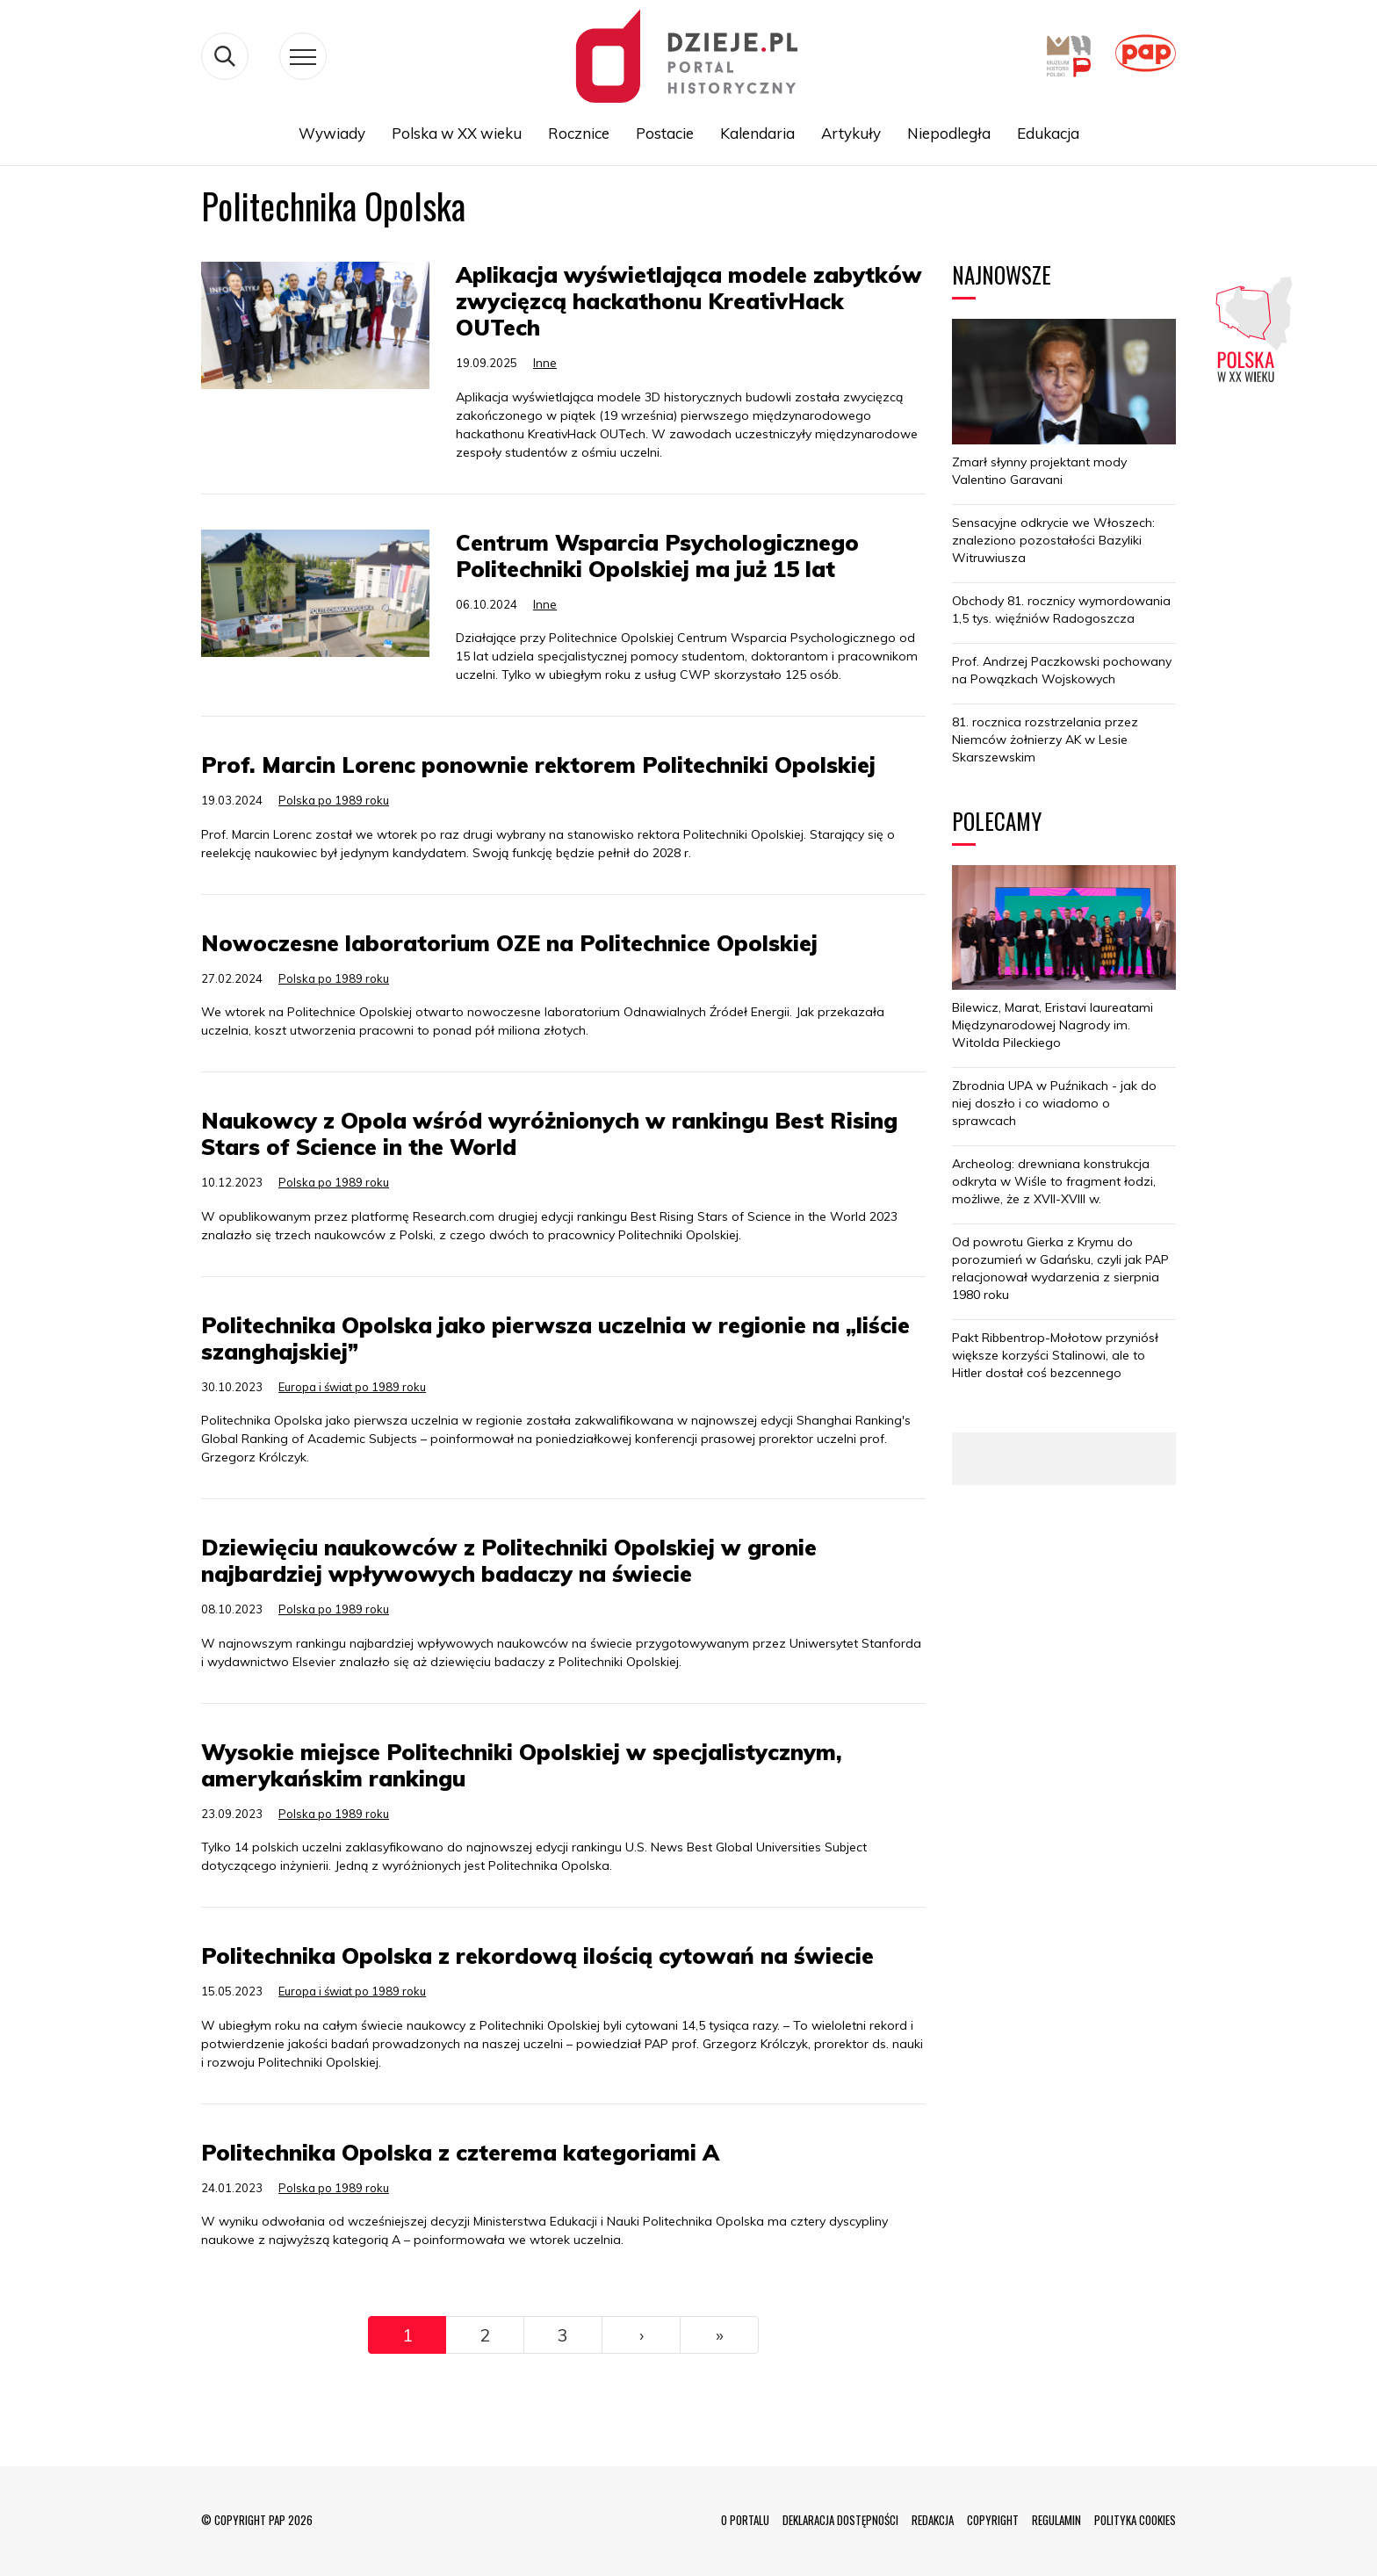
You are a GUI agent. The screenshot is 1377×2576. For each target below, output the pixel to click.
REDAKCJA (933, 2520)
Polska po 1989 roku (333, 800)
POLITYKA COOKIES (1135, 2520)
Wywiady (332, 133)
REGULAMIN (1056, 2520)
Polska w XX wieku (457, 133)
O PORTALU (745, 2520)
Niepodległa (949, 133)
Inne (545, 363)
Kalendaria (757, 133)
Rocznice (578, 133)
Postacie (665, 133)
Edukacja (1048, 133)
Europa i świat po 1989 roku (352, 1387)
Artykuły (851, 133)
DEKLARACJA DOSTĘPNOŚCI (840, 2520)
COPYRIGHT (993, 2520)
